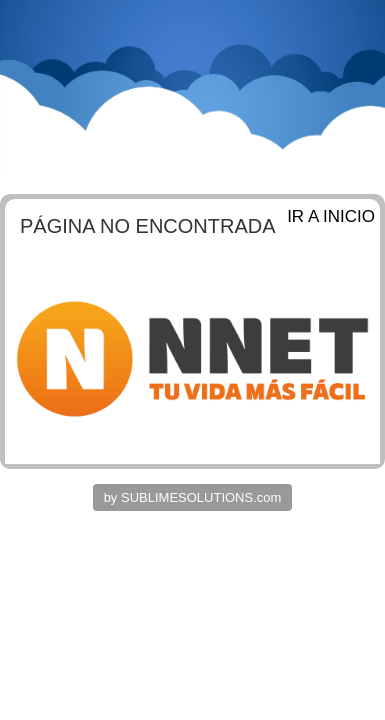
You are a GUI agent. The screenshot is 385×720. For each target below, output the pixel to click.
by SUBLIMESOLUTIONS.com (193, 497)
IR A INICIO (331, 216)
